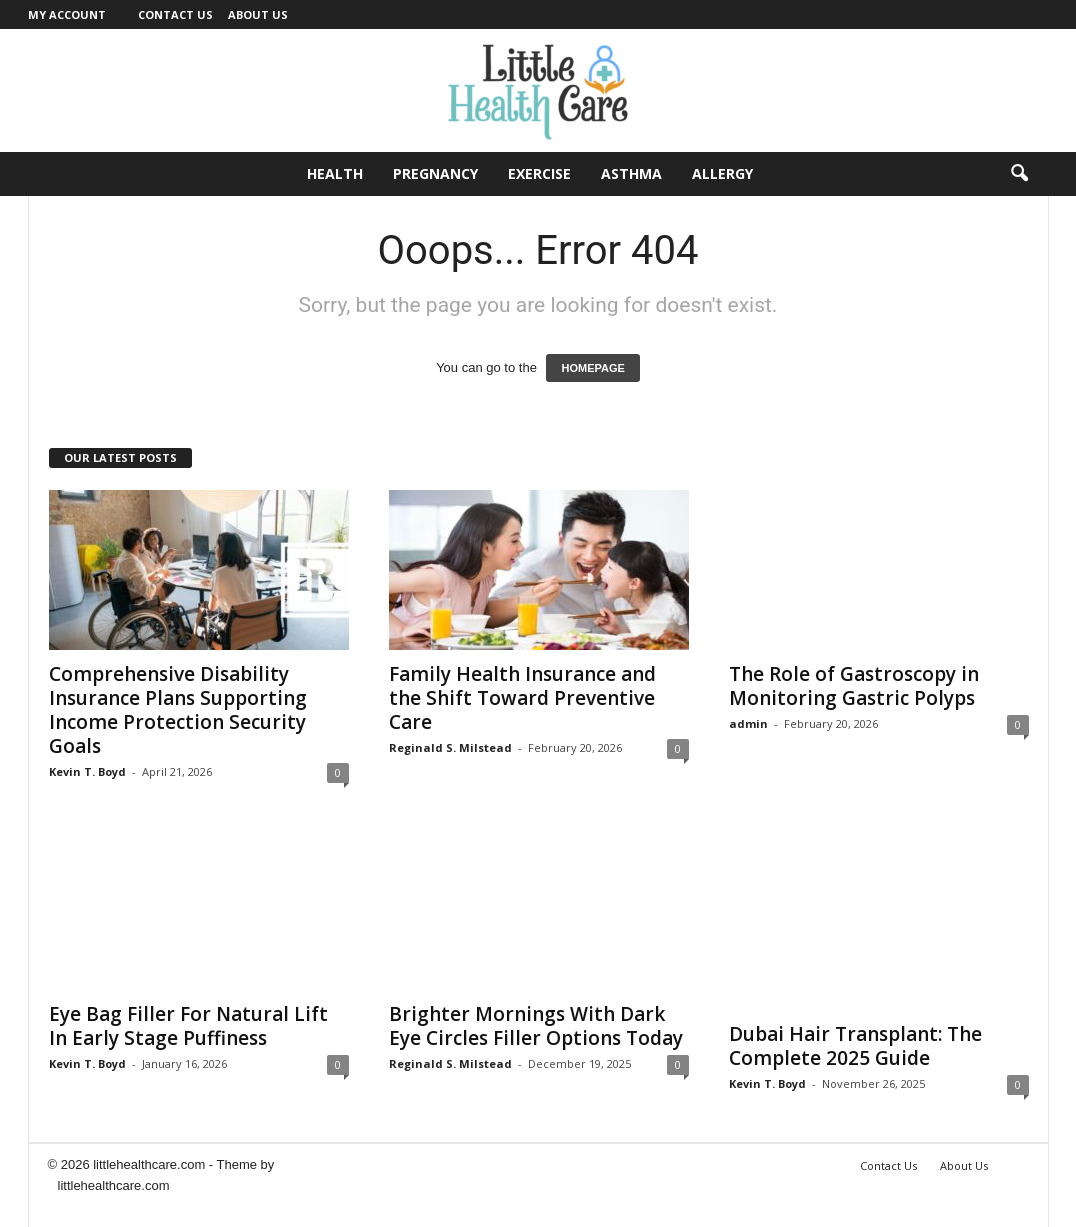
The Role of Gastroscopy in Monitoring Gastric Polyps (854, 686)
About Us (258, 14)
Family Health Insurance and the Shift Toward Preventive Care (522, 698)
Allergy (722, 173)
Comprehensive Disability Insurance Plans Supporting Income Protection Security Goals (178, 710)
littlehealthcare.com (114, 1185)
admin (748, 723)
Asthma (631, 173)
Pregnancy (435, 173)
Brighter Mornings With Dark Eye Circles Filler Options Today (536, 1026)
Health (335, 173)
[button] (1019, 174)
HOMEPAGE (592, 368)
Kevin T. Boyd (87, 771)
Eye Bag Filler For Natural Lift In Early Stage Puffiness (188, 1026)
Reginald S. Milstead (450, 747)
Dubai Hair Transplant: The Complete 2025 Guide (855, 1046)
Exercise (539, 173)
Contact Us (175, 14)
